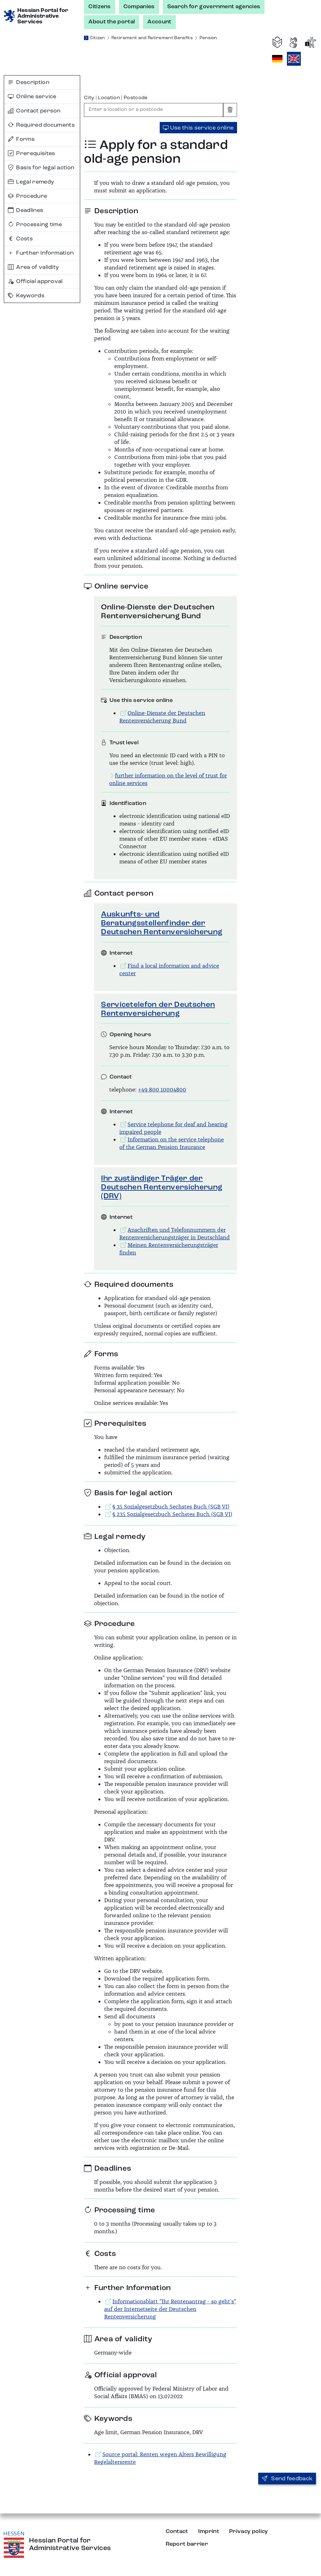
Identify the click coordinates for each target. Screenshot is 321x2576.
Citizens (99, 6)
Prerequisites (31, 153)
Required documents (41, 125)
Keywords (26, 296)
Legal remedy (31, 182)
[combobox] (153, 110)
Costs (20, 239)
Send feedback (287, 2479)
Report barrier (187, 2544)
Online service (32, 97)
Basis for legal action (41, 168)
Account (159, 22)
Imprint (208, 2531)
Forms (21, 139)
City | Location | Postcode (115, 97)
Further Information (41, 253)
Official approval (35, 281)
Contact (177, 2531)
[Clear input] (230, 110)
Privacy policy (248, 2531)
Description (28, 82)
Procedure (27, 196)
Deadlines (25, 210)
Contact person (34, 111)
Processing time (35, 224)
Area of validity (33, 267)
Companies (139, 6)
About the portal (111, 22)
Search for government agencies (213, 6)
